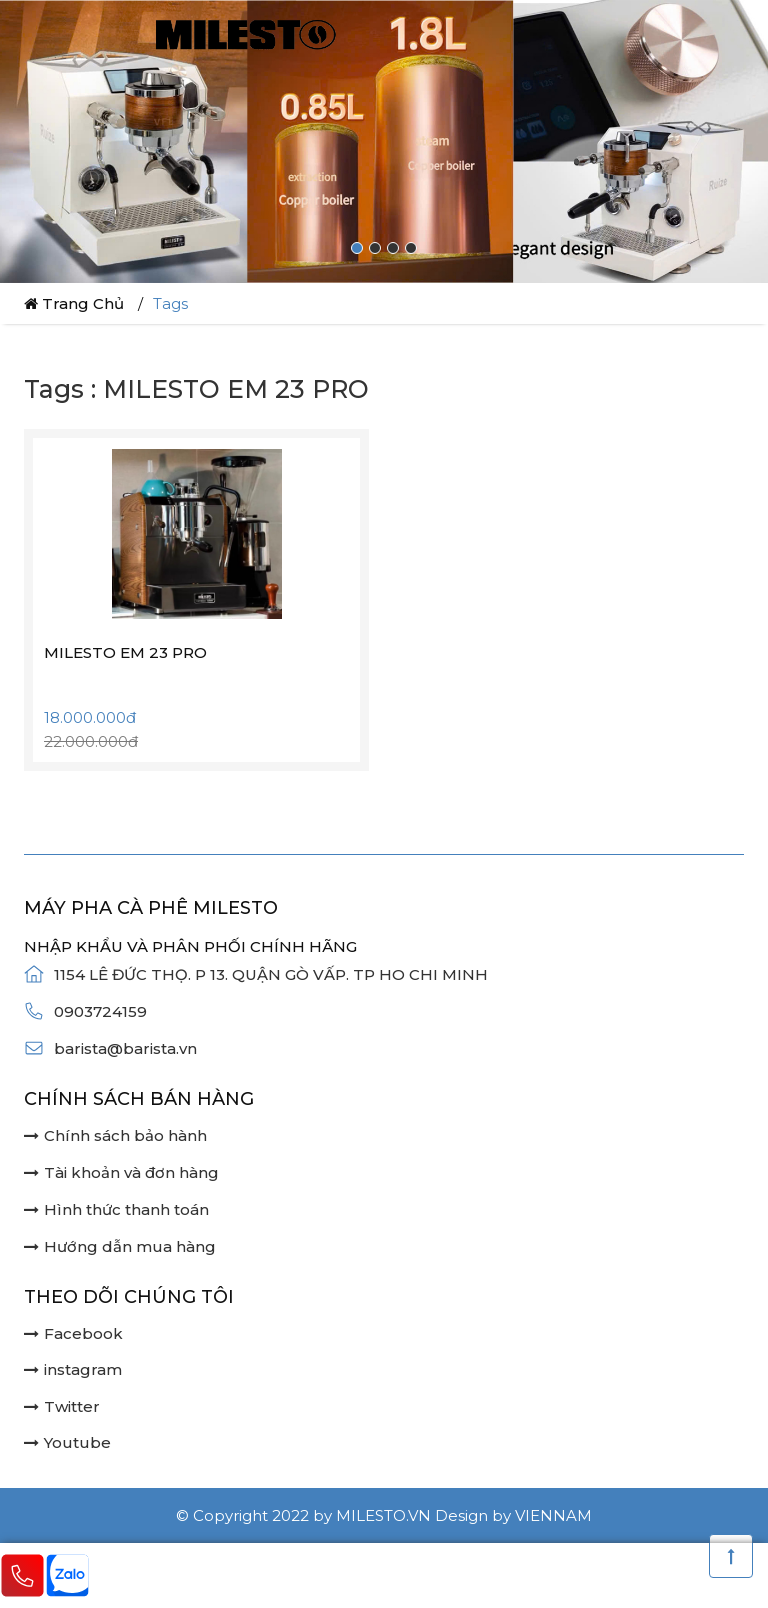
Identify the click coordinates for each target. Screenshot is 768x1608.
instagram (73, 1369)
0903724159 (100, 1011)
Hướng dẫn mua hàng (120, 1246)
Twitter (62, 1406)
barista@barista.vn (125, 1048)
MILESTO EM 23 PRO (125, 652)
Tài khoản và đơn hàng (121, 1172)
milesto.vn (383, 1515)
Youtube (67, 1442)
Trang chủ (74, 303)
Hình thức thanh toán (116, 1209)
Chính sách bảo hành (115, 1135)
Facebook (73, 1333)
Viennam (553, 1515)
